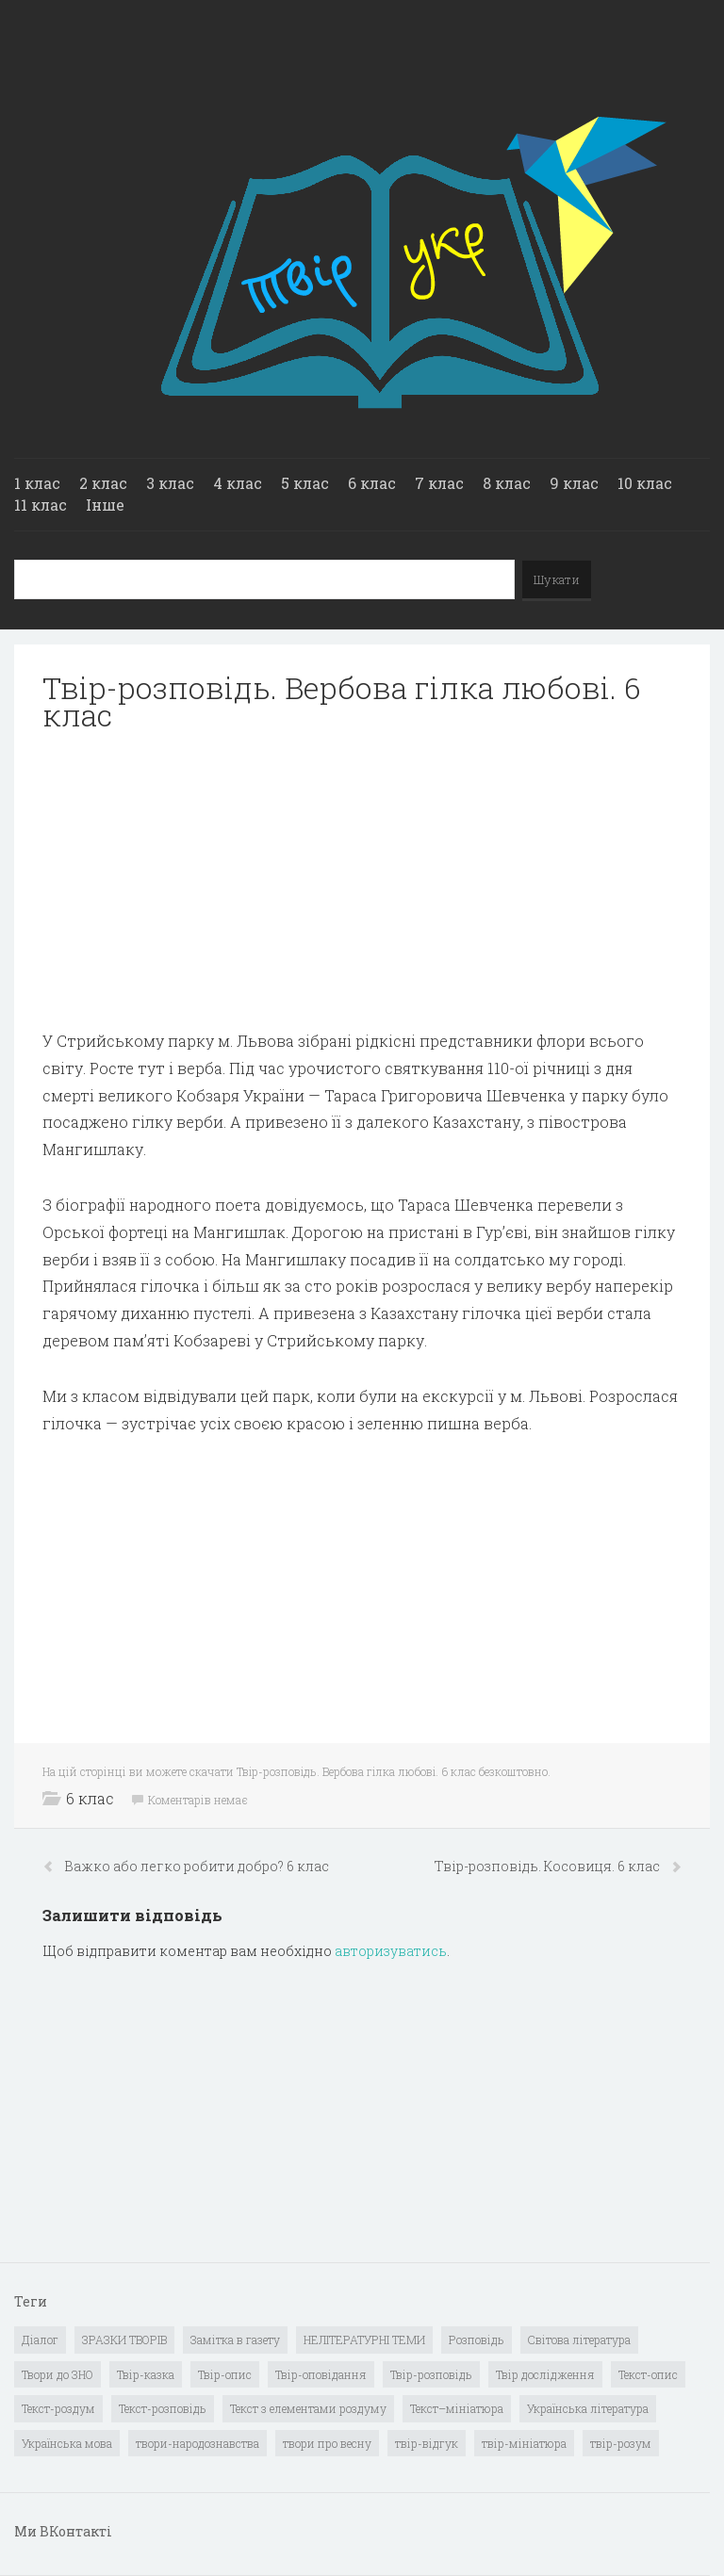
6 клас (372, 483)
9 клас (574, 483)
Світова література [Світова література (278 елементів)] (579, 2339)
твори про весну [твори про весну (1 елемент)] (327, 2443)
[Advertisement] (362, 881)
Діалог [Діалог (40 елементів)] (40, 2339)
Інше (105, 504)
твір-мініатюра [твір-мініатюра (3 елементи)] (524, 2443)
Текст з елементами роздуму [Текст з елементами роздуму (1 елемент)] (308, 2408)
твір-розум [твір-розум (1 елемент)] (620, 2443)
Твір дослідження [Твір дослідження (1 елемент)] (545, 2374)
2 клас (103, 483)
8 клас (507, 483)
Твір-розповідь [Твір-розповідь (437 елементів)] (431, 2374)
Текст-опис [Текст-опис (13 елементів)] (648, 2374)
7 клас (439, 483)
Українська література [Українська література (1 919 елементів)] (588, 2408)
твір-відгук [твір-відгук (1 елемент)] (426, 2443)
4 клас (237, 483)
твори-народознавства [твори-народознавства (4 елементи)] (197, 2443)
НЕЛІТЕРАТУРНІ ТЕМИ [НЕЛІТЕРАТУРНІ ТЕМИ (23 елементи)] (364, 2339)
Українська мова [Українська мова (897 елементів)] (67, 2443)
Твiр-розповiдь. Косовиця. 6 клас (549, 1866)
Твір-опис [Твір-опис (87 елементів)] (225, 2374)
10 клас (644, 483)
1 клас (37, 483)
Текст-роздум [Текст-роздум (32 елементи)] (58, 2408)
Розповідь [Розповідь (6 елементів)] (476, 2339)
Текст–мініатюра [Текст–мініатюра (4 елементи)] (456, 2408)
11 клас (40, 504)
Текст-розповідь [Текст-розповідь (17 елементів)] (162, 2408)
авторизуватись (391, 1951)
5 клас (305, 483)
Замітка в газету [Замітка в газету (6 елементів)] (235, 2339)
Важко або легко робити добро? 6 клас (196, 1866)
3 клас (170, 483)
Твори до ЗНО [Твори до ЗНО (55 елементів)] (57, 2374)
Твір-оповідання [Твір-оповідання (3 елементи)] (321, 2374)
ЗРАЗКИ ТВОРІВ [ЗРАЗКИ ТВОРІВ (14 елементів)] (124, 2339)
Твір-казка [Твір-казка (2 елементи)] (145, 2374)
